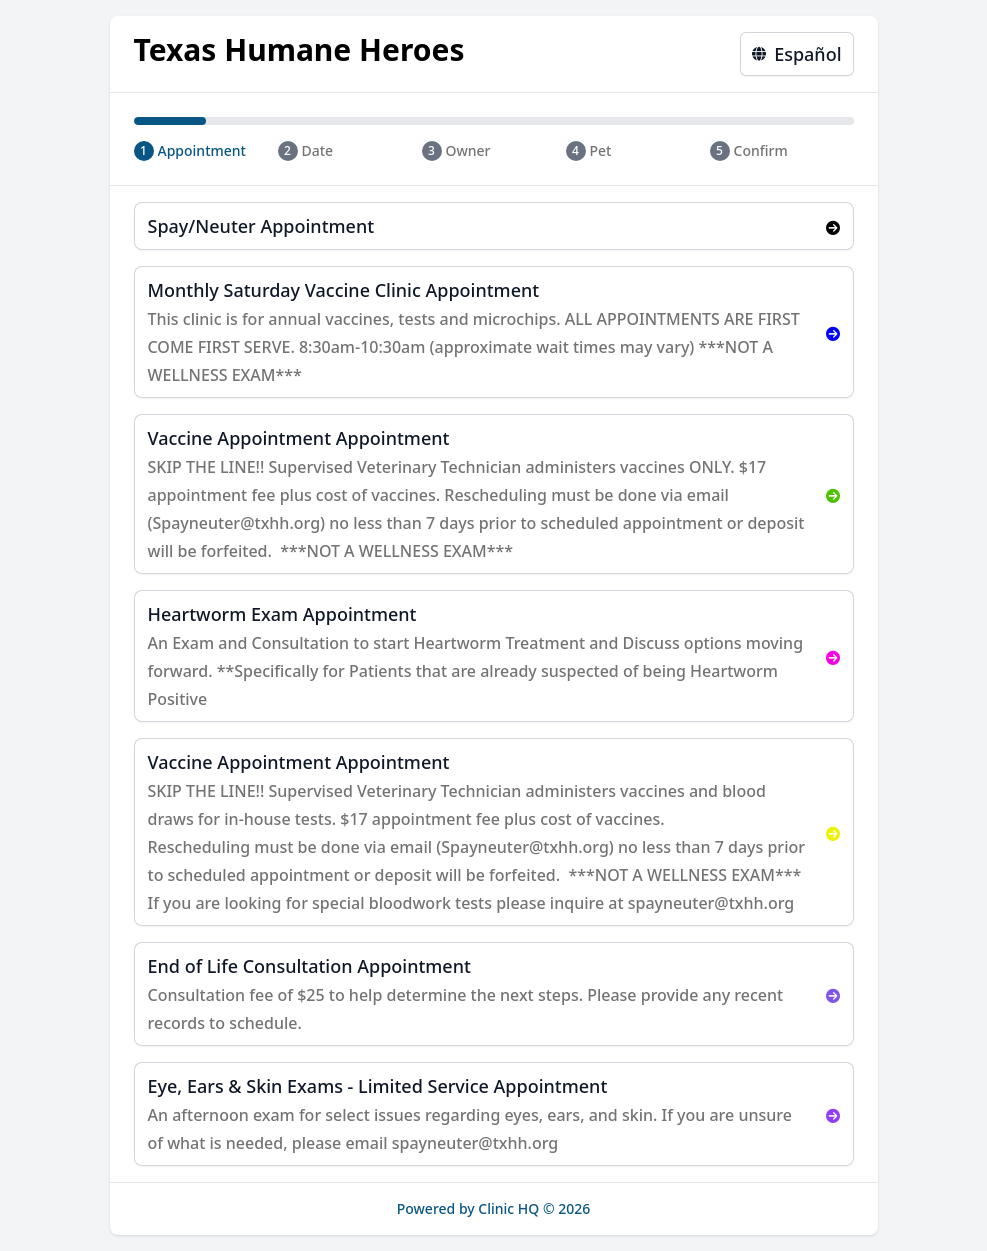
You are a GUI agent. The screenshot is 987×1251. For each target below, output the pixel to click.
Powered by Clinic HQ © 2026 (494, 1208)
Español (796, 54)
